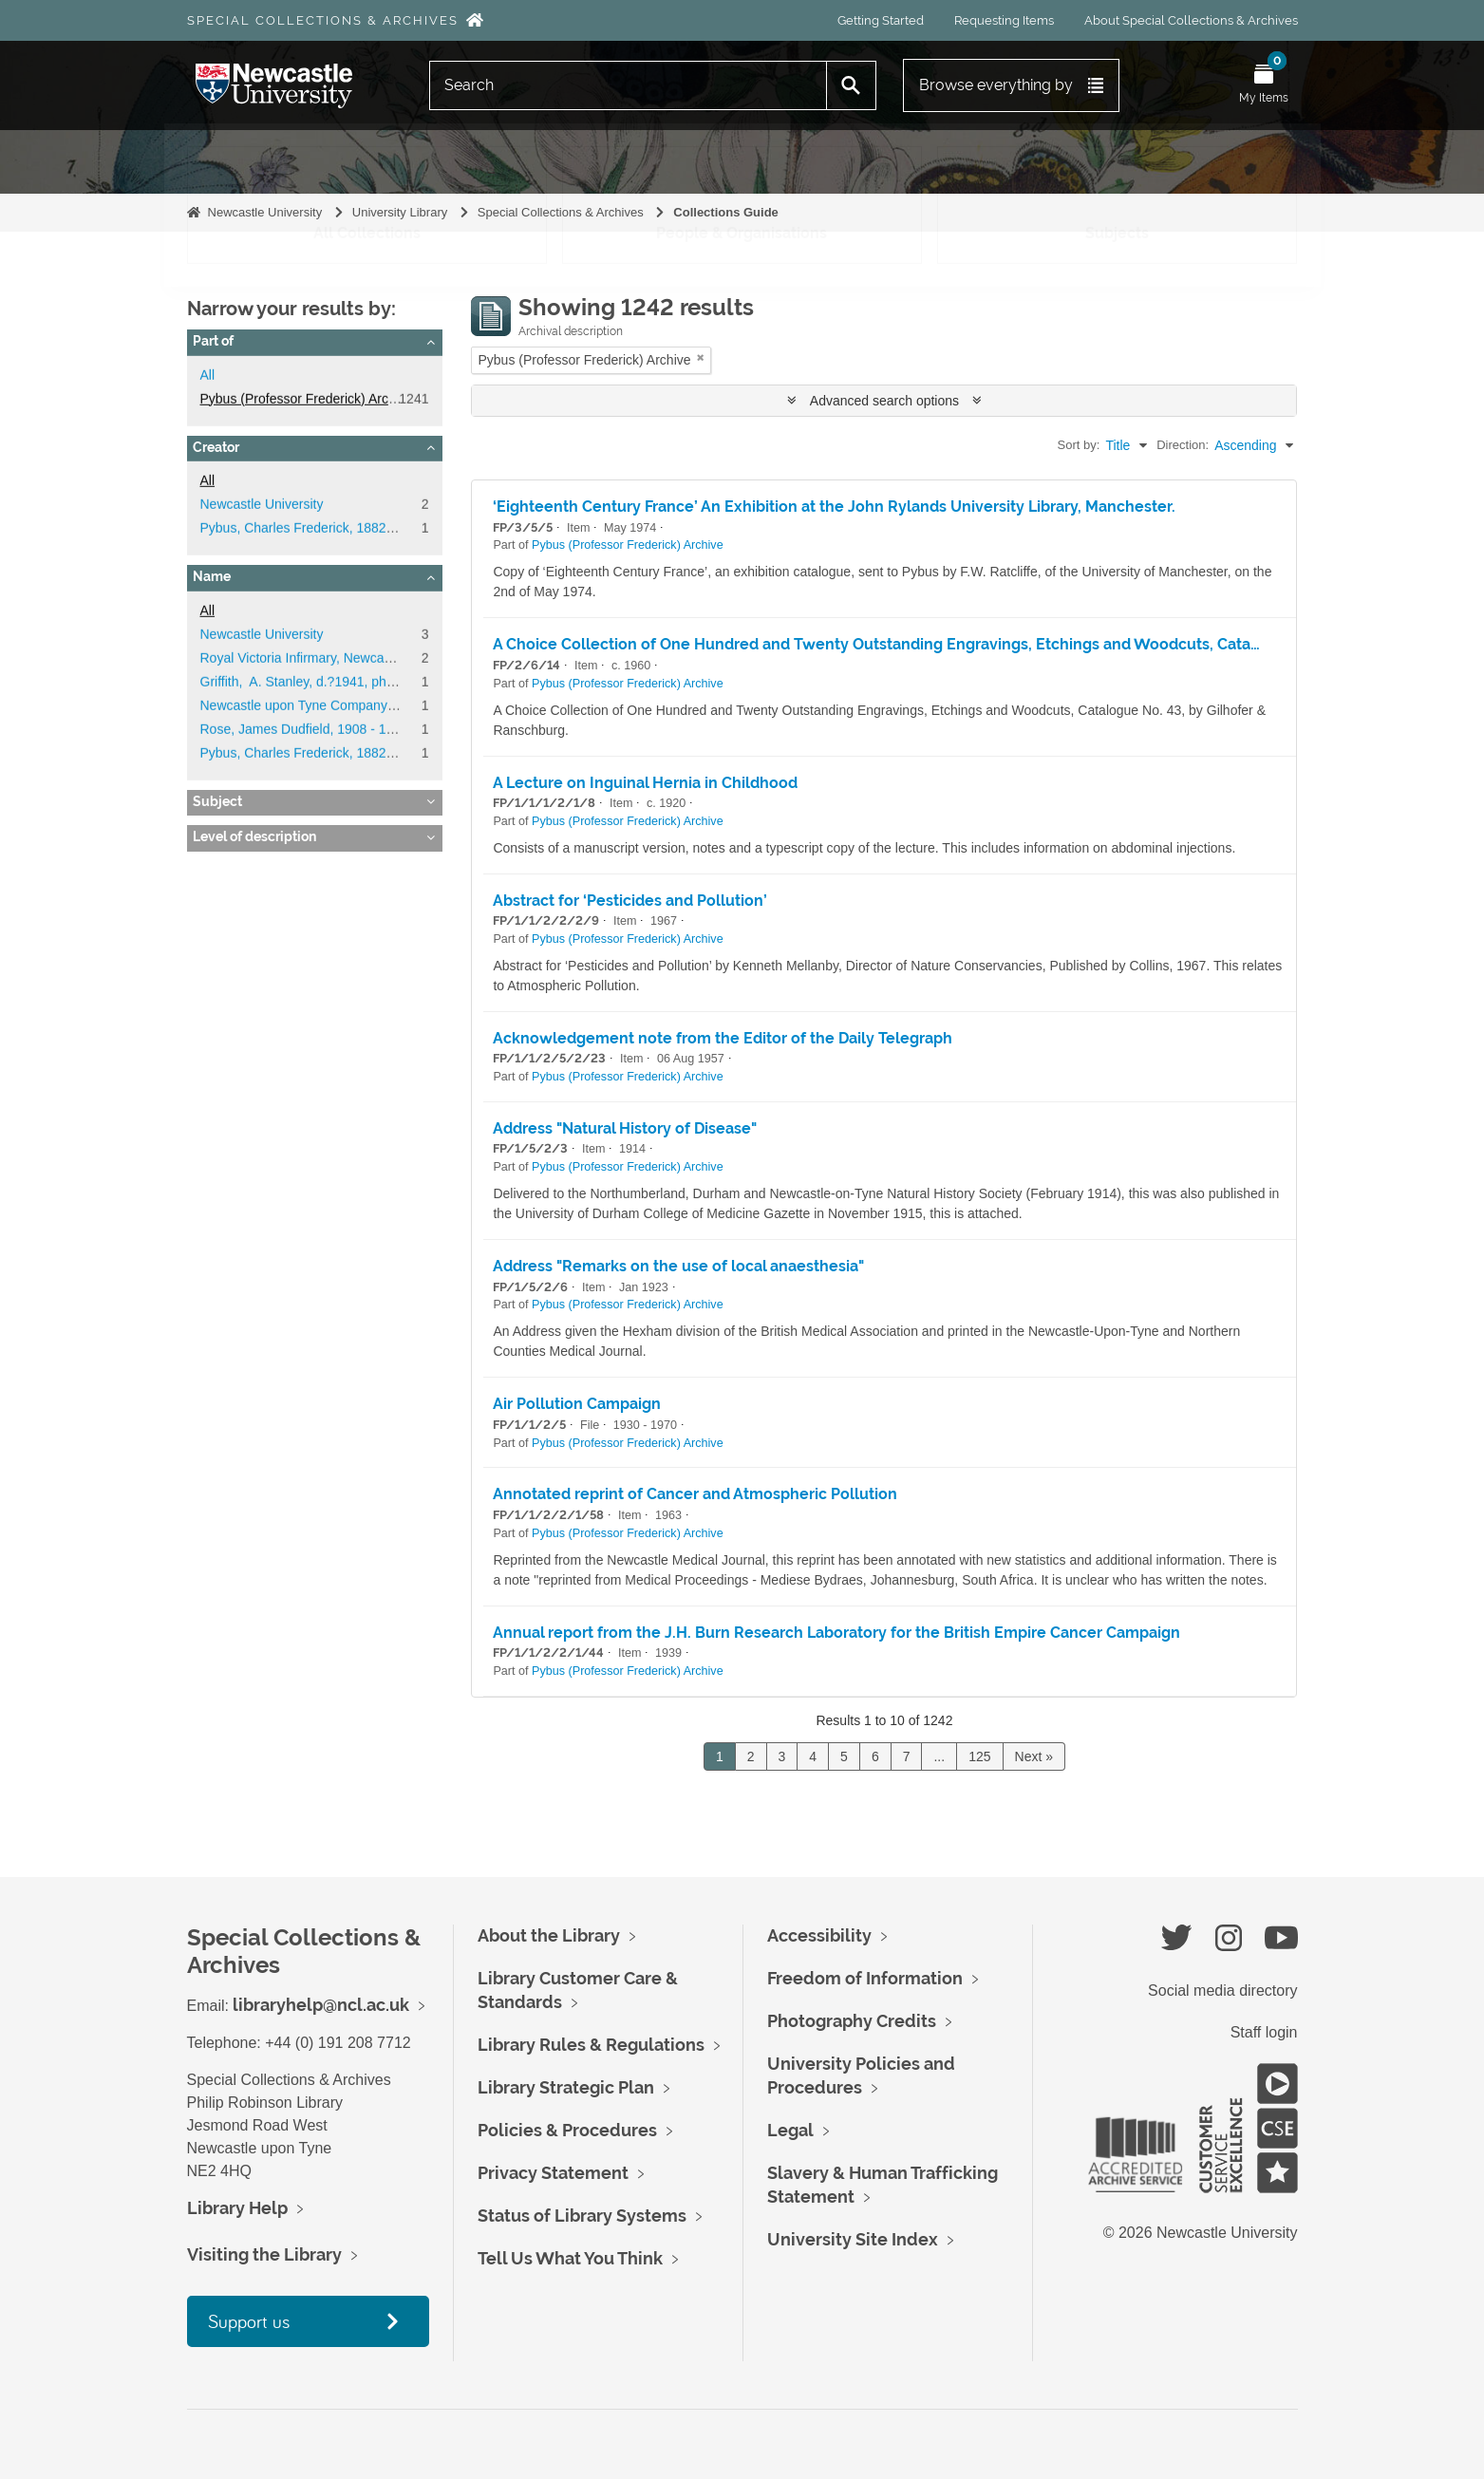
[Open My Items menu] (1264, 85)
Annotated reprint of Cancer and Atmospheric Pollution (695, 1494)
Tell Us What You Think (570, 2258)
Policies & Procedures (567, 2130)
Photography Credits (851, 2021)
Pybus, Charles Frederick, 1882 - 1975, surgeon (341, 527)
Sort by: (1079, 445)
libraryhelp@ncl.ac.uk (321, 2005)
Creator (216, 447)
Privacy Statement (553, 2173)
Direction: (1182, 445)
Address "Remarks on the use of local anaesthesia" (678, 1266)
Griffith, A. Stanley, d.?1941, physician (313, 681)
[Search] (628, 85)
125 (979, 1756)
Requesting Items (1004, 20)
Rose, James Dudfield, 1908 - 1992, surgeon (332, 729)
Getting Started (880, 20)
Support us (249, 2321)
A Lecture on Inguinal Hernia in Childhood (645, 783)
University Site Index (852, 2239)
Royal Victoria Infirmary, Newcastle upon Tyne (335, 658)
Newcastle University (265, 212)
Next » (1034, 1756)
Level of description (254, 836)
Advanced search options (884, 400)
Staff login (1264, 2032)
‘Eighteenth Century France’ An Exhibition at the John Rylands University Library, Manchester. (834, 507)
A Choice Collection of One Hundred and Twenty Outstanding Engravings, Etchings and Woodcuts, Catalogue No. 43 (918, 644)
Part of (213, 340)
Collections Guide (726, 212)
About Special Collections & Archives (1191, 20)
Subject (217, 801)
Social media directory (1222, 1990)
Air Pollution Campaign (577, 1404)
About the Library (549, 1935)
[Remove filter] (700, 357)
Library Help (237, 2208)
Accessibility (819, 1935)
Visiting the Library (264, 2254)
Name (212, 576)
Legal (790, 2130)
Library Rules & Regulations (591, 2045)
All (208, 375)
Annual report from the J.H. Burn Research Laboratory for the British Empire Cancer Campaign (836, 1633)
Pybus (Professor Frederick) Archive (306, 398)
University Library (399, 212)
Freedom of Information (865, 1978)
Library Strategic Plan (566, 2087)
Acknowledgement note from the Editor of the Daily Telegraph (722, 1038)
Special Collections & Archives (323, 20)
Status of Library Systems (582, 2215)
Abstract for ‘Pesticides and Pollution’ (630, 901)
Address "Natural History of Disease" (625, 1128)
